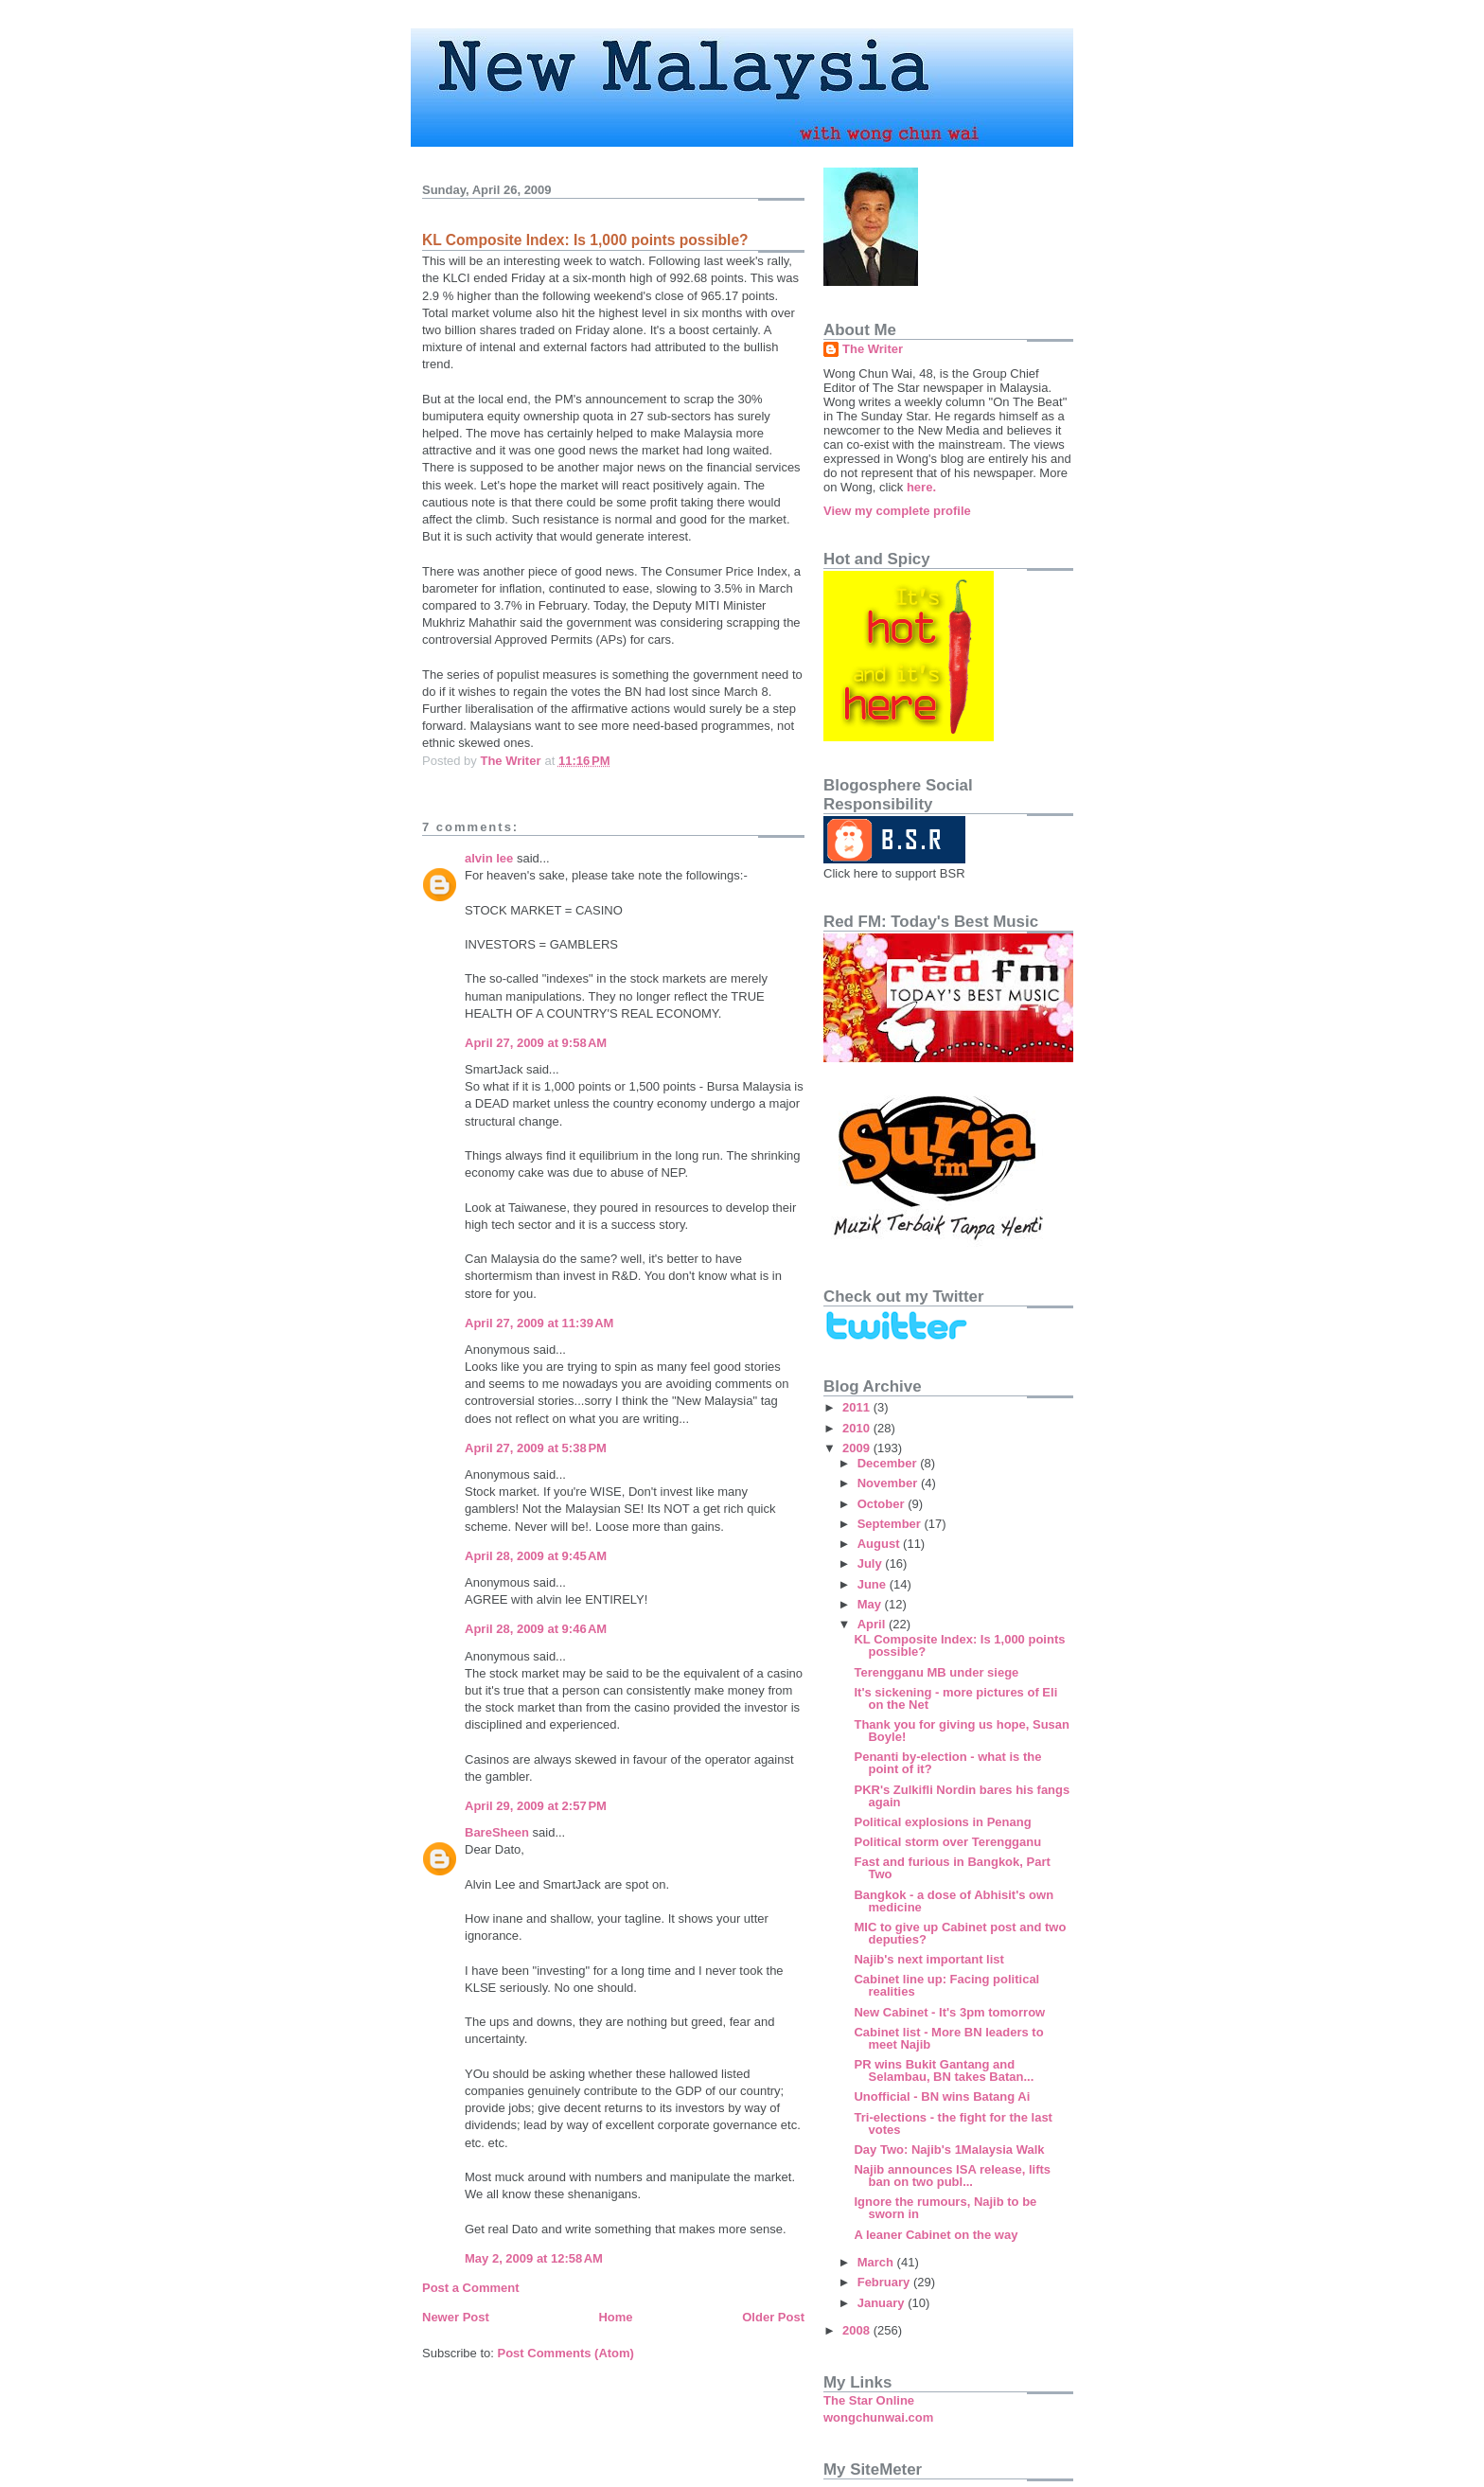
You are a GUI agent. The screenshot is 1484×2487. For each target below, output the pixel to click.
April (873, 1624)
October (882, 1504)
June (873, 1584)
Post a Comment (471, 2288)
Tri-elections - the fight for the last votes (952, 2123)
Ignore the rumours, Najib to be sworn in (945, 2207)
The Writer (872, 349)
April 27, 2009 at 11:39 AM (539, 1323)
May (871, 1604)
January (882, 2303)
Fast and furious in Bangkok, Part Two (952, 1868)
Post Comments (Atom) (566, 2353)
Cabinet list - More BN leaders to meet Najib (948, 2038)
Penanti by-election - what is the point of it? (947, 1763)
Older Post (773, 2317)
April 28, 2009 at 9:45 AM (536, 1556)
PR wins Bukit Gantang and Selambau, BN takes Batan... (944, 2070)
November (889, 1483)
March (877, 2262)
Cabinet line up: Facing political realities (946, 1985)
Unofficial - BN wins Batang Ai (942, 2096)
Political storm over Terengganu (947, 1842)
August (880, 1544)
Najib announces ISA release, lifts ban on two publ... (952, 2175)
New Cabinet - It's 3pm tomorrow (949, 2012)
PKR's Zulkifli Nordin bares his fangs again (961, 1796)
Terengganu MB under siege (936, 1672)
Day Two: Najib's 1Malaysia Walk (949, 2149)
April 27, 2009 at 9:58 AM (536, 1043)
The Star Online (868, 2400)
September (891, 1524)
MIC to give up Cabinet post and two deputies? (960, 1933)
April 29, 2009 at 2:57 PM (536, 1806)
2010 (858, 1428)
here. (921, 487)
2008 (858, 2330)
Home (615, 2317)
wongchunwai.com (878, 2417)
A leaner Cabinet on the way (935, 2235)
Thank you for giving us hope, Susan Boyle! (961, 1730)
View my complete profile (897, 511)
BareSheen (497, 1832)
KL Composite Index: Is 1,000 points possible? (959, 1645)
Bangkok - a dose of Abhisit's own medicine (953, 1901)
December (888, 1463)
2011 (858, 1407)
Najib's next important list (928, 1959)
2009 (858, 1448)
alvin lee (489, 858)
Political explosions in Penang (942, 1822)
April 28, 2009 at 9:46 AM (536, 1629)
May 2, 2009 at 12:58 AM (534, 2258)
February (885, 2282)
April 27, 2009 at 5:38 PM (536, 1448)
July (871, 1563)
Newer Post (455, 2317)
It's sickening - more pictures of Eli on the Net (955, 1698)
